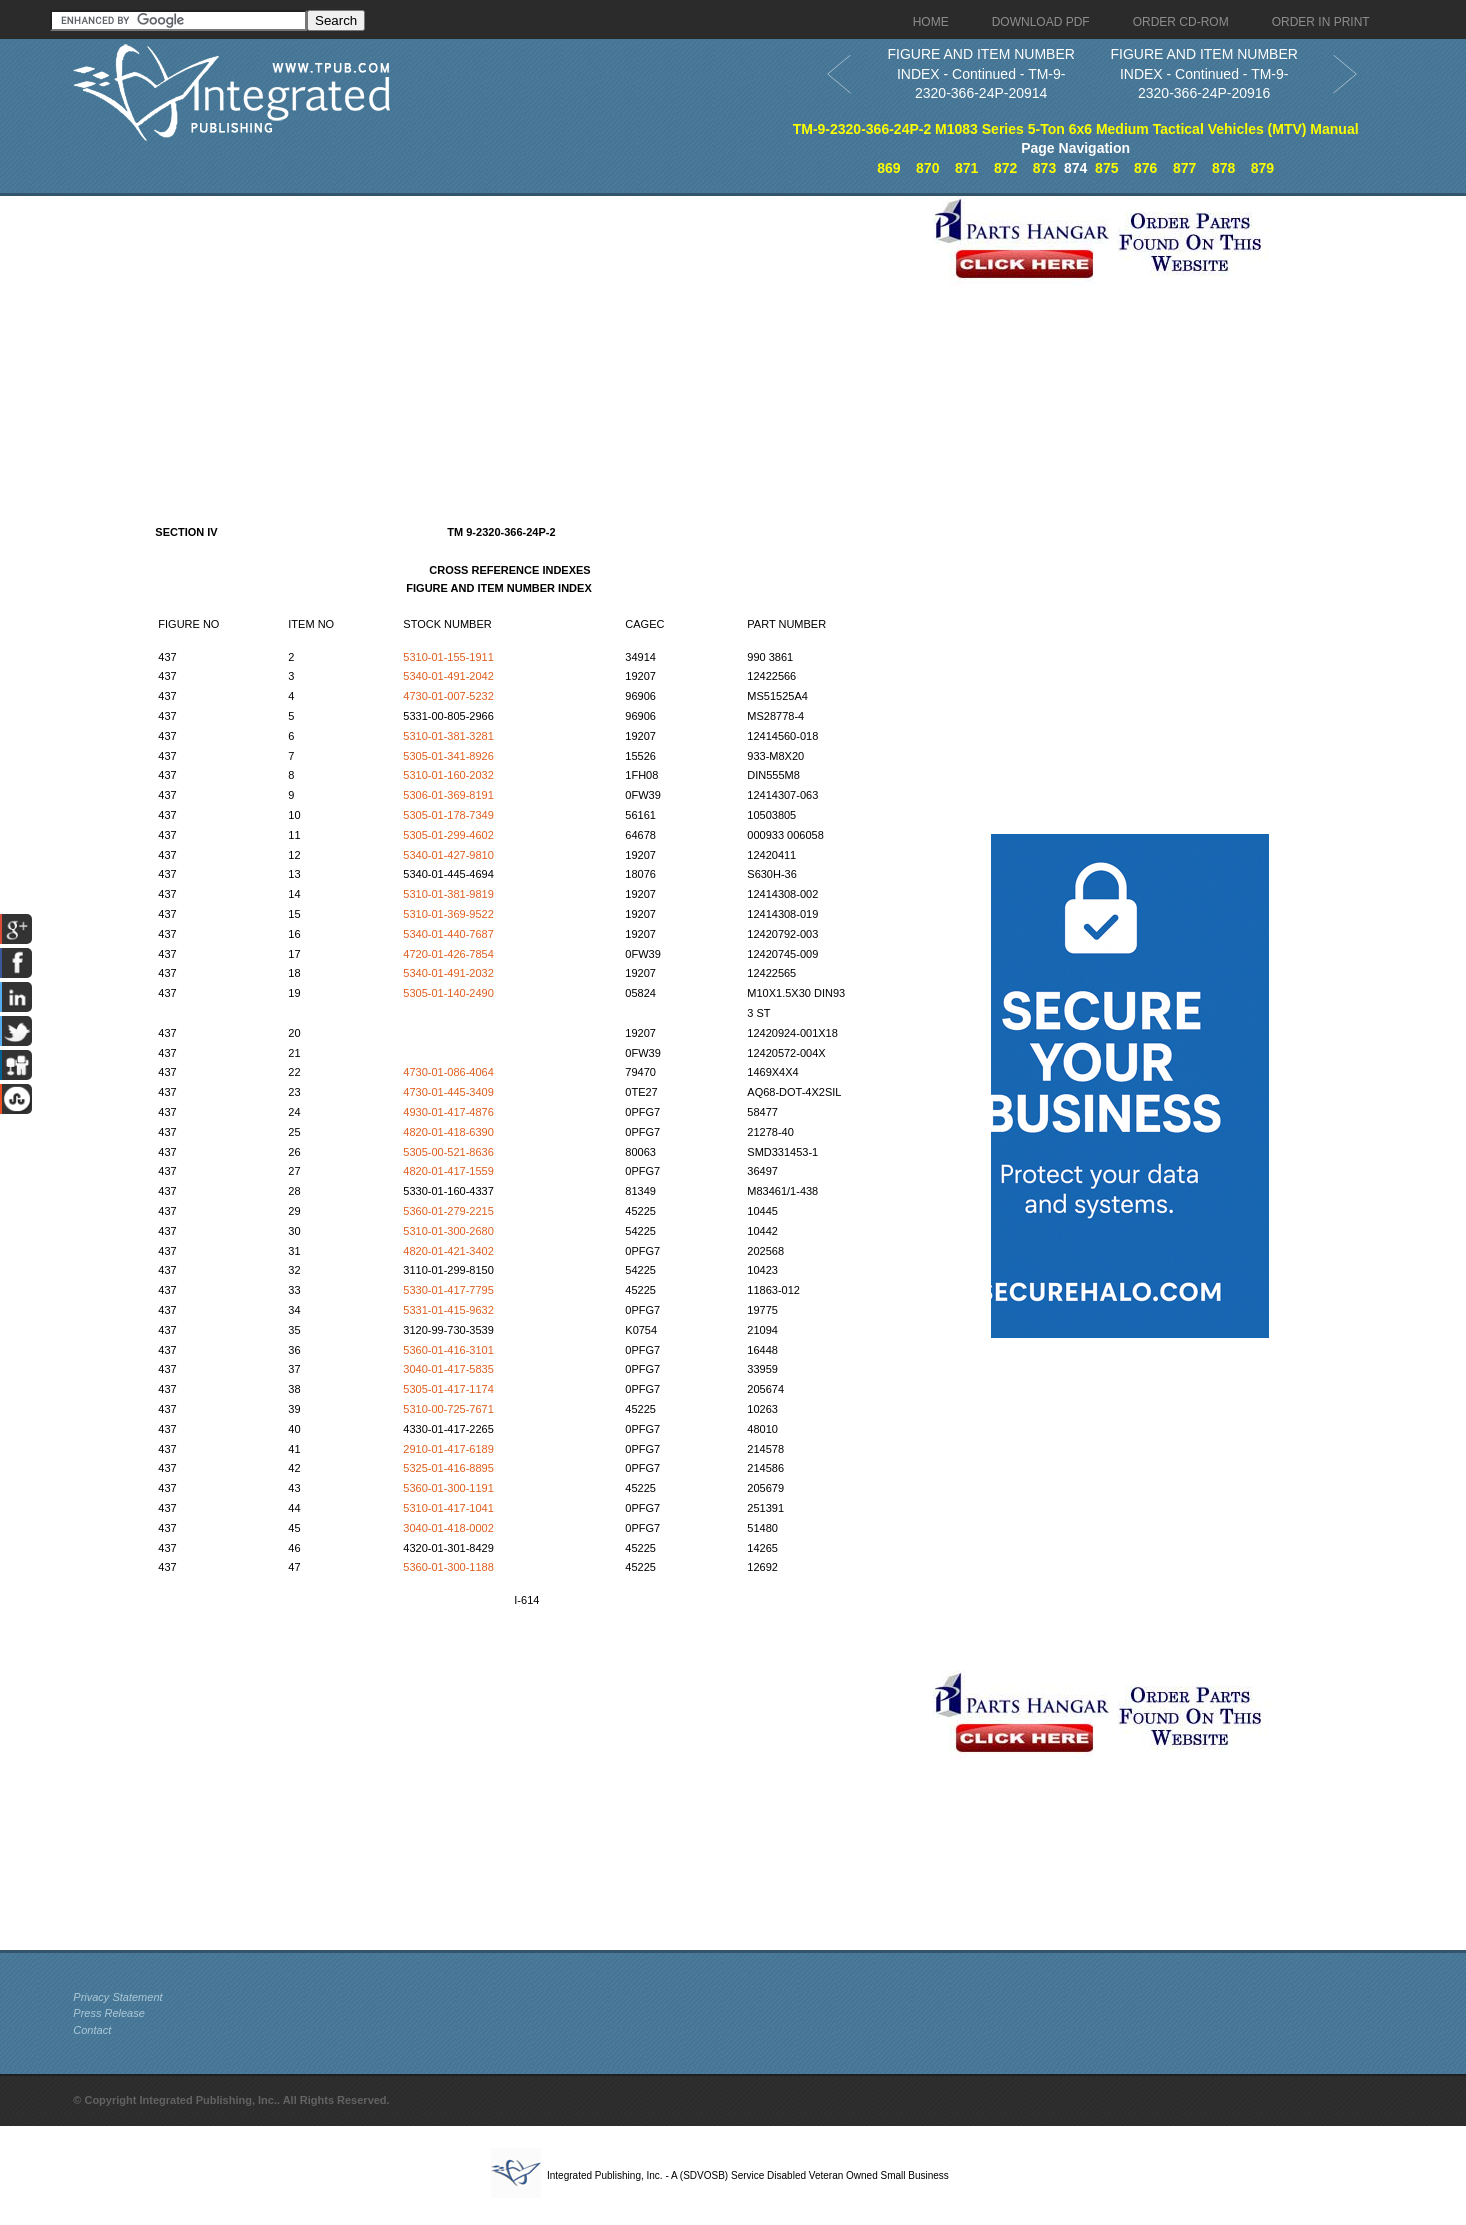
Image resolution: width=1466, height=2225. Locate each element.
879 (1262, 168)
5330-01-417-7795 (448, 1290)
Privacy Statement (117, 1997)
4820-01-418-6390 (448, 1132)
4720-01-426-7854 (448, 954)
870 (927, 168)
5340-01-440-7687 (448, 934)
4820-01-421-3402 (448, 1251)
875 (1106, 168)
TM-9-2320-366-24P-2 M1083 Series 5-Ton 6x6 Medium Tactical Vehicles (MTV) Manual (1076, 129)
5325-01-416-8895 (448, 1468)
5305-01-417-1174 (448, 1389)
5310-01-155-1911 (448, 657)
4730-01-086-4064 (448, 1072)
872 (1005, 168)
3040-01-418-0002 (448, 1528)
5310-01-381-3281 (448, 736)
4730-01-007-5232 (448, 696)
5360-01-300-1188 (448, 1567)
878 (1223, 168)
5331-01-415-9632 (448, 1310)
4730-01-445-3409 (448, 1092)
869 (888, 168)
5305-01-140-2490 (448, 993)
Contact (92, 2030)
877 (1184, 168)
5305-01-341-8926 (448, 756)
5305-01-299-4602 (448, 835)
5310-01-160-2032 (448, 775)
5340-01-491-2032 (448, 973)
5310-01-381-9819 (448, 894)
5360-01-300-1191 (448, 1488)
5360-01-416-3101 (448, 1350)
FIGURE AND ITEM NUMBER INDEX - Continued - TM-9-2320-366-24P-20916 (1203, 73)
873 (1044, 168)
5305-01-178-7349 (448, 815)
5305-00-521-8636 (448, 1152)
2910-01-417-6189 (448, 1449)
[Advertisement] (498, 336)
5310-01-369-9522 (448, 914)
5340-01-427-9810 (448, 855)
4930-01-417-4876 (448, 1112)
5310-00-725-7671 (448, 1409)
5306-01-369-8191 (448, 795)
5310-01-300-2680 (448, 1231)
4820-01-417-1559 (448, 1171)
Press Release (109, 2013)
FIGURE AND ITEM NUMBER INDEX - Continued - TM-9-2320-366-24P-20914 (980, 73)
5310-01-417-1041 (448, 1508)
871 (966, 168)
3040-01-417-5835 (448, 1369)
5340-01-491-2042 (448, 676)
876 (1145, 168)
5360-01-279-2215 (448, 1211)
